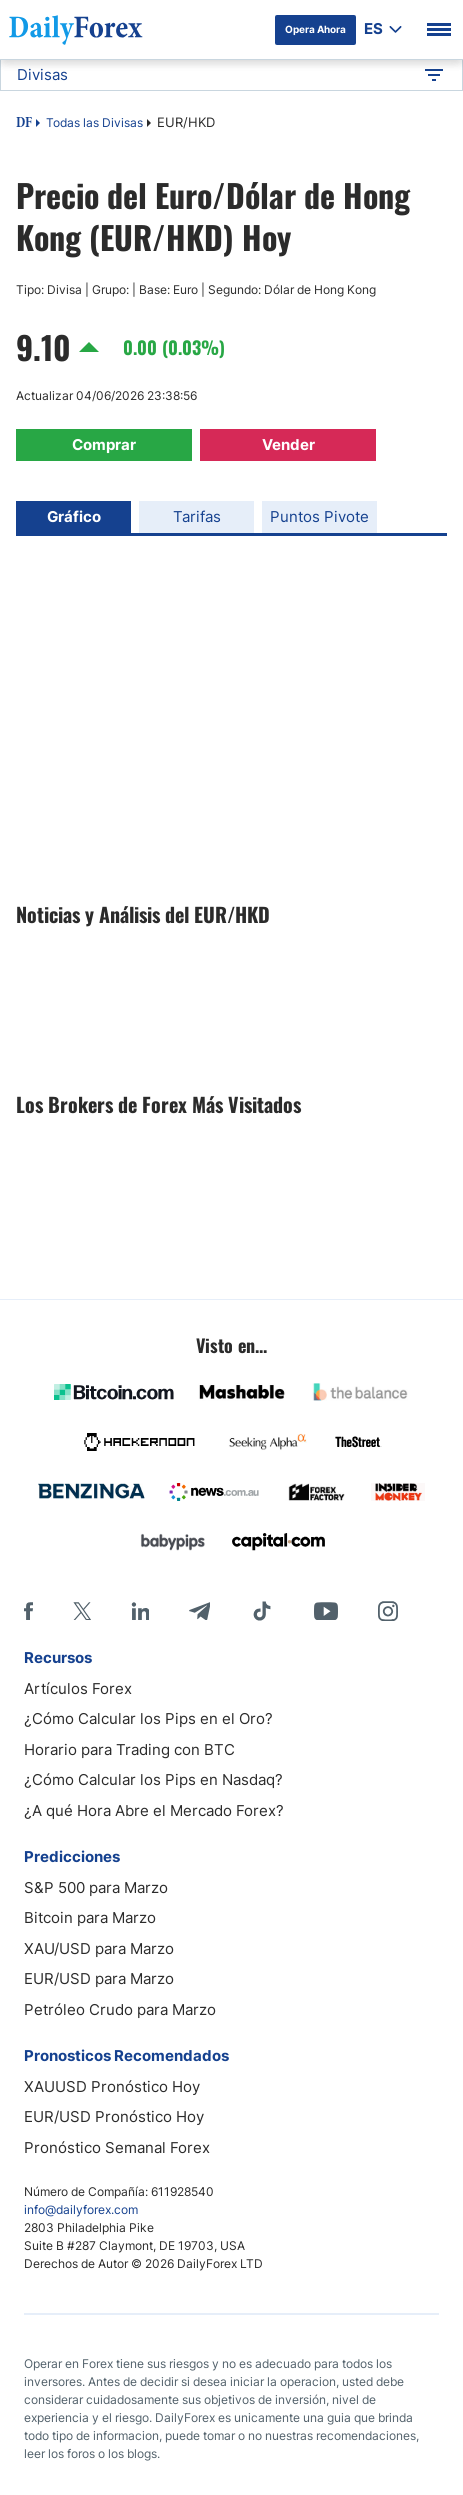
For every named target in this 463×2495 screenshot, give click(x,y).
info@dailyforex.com (81, 2209)
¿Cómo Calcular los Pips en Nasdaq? (153, 1779)
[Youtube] (326, 1611)
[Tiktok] (262, 1611)
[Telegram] (199, 1611)
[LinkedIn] (140, 1611)
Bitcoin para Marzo (90, 1917)
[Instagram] (388, 1611)
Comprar (104, 444)
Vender (288, 444)
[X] (82, 1611)
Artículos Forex (78, 1688)
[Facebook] (28, 1611)
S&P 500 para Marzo (96, 1887)
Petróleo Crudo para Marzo (120, 2009)
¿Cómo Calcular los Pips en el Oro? (148, 1718)
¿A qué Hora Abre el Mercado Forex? (154, 1810)
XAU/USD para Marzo (99, 1948)
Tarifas (197, 516)
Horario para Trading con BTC (129, 1749)
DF (24, 124)
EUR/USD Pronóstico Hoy (114, 2116)
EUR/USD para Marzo (99, 1978)
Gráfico (74, 516)
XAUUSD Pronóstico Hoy (112, 2086)
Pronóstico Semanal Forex (117, 2147)
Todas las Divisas (94, 122)
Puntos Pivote (319, 516)
